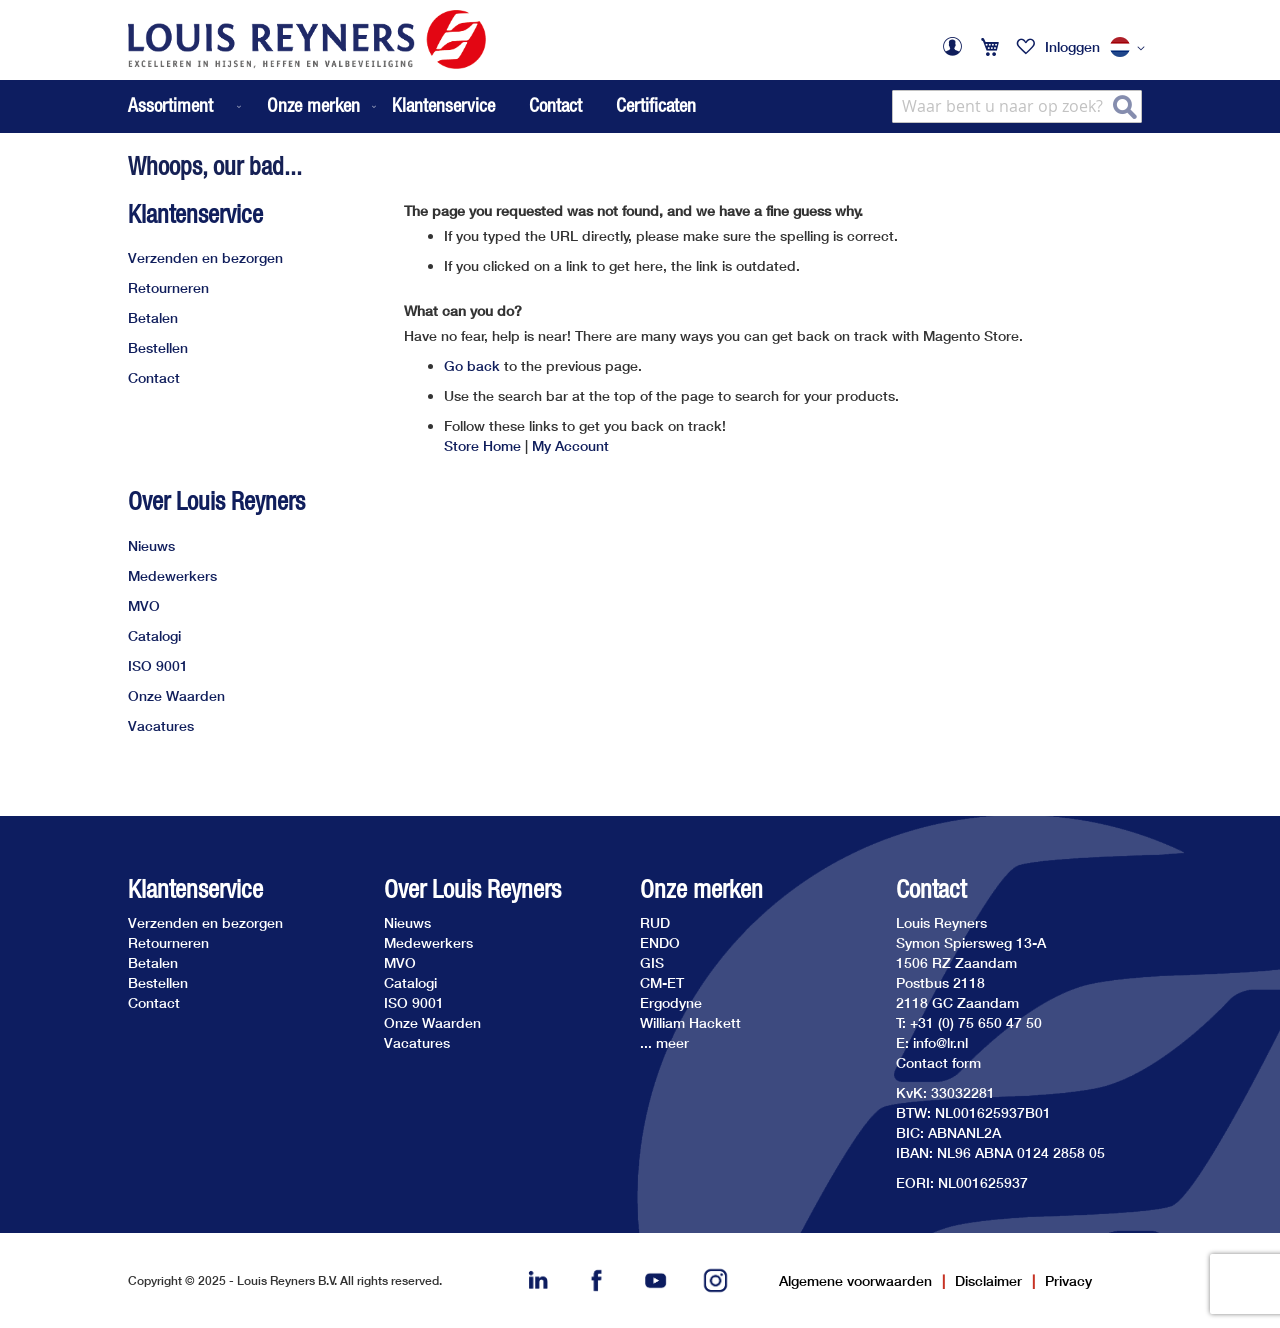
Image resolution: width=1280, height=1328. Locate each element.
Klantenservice (443, 105)
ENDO (660, 942)
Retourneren (168, 287)
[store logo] (307, 39)
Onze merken (701, 889)
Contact (555, 105)
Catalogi (154, 635)
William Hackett (690, 1022)
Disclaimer (988, 1280)
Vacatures (161, 725)
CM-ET (662, 982)
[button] (1131, 48)
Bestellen (158, 347)
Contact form (938, 1062)
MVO (144, 605)
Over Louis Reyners (216, 501)
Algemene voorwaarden (855, 1280)
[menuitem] (186, 106)
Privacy (1068, 1280)
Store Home (482, 445)
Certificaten (656, 105)
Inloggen (1072, 46)
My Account (570, 445)
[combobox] (1017, 106)
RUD (655, 922)
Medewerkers (172, 575)
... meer (664, 1042)
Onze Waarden (176, 695)
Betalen (153, 317)
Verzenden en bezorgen (205, 257)
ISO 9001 (158, 665)
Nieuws (151, 545)
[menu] (254, 106)
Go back (472, 365)
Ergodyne (671, 1002)
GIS (652, 962)
